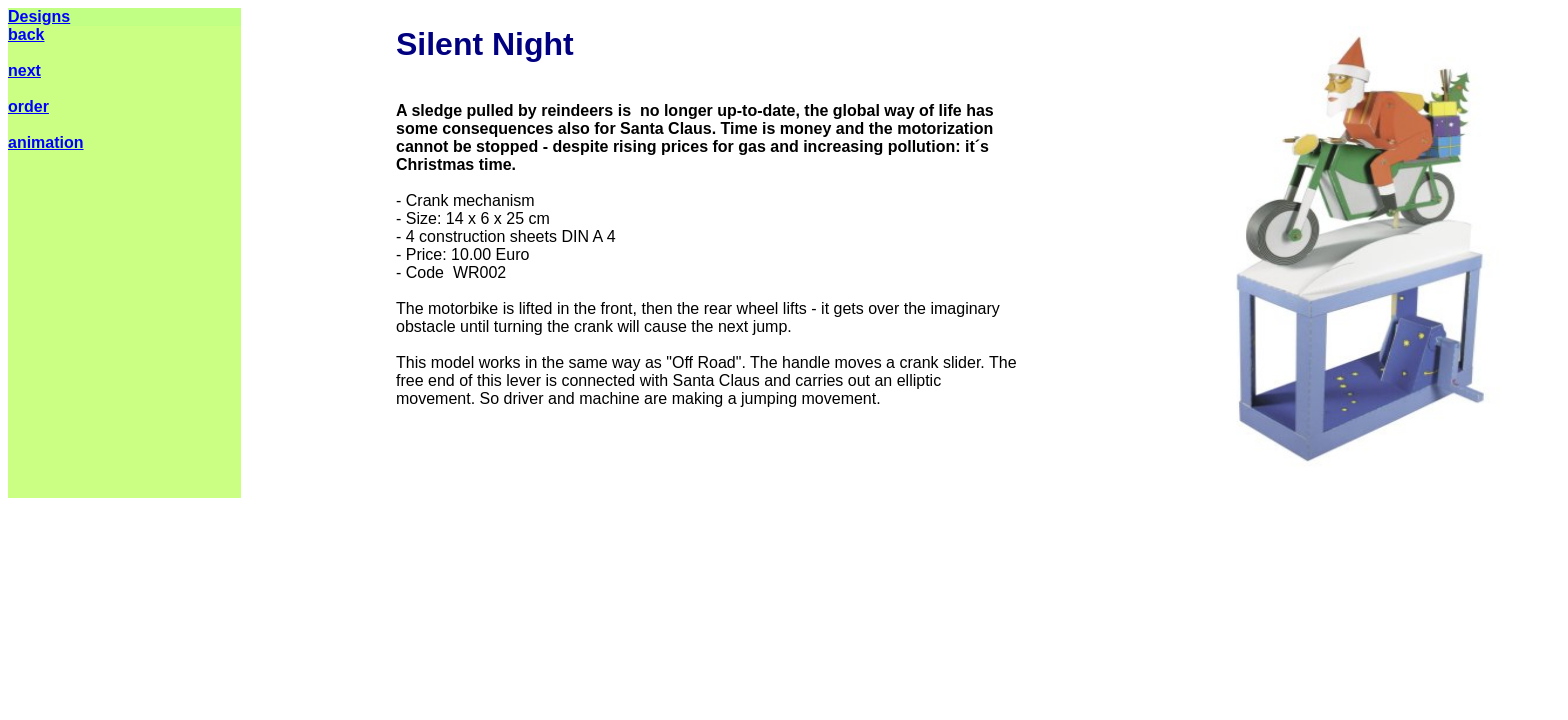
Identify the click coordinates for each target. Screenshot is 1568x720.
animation (46, 142)
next (24, 70)
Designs (39, 16)
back (26, 34)
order (28, 106)
